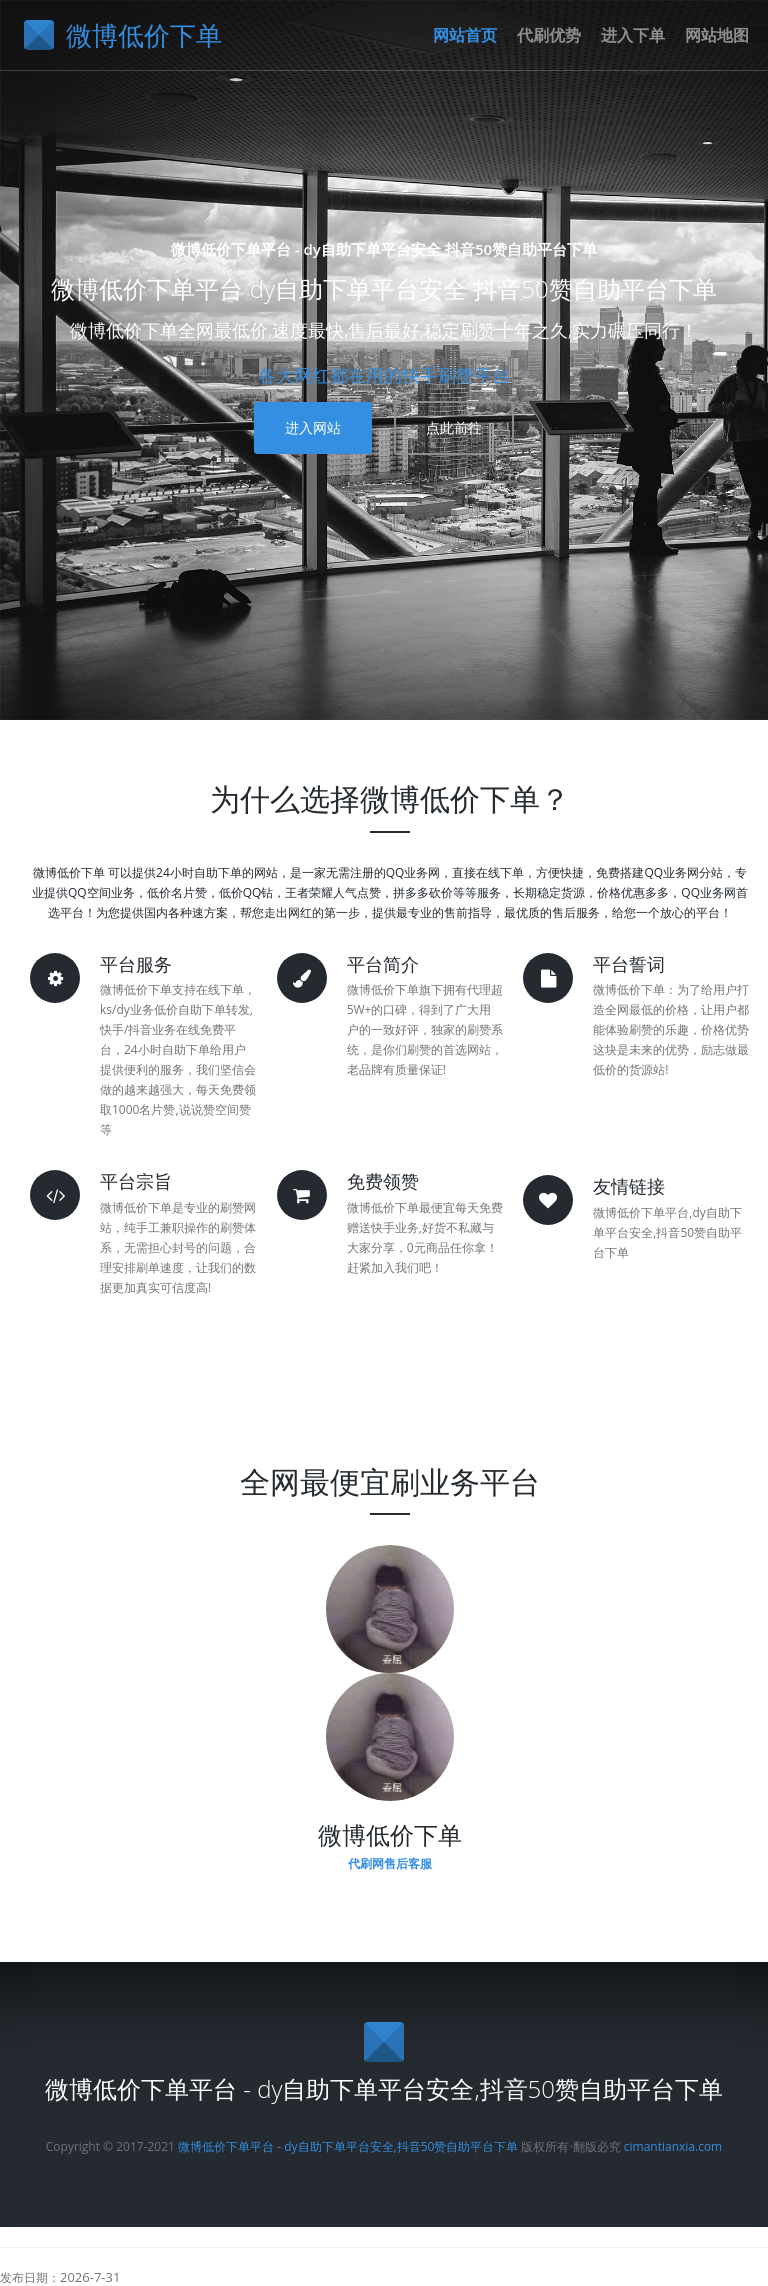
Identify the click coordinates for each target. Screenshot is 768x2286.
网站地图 (717, 35)
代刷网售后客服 (390, 1863)
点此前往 (454, 427)
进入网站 (313, 427)
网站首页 (465, 35)
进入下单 (633, 35)
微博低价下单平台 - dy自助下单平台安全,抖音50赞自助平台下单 (348, 2146)
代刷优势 (549, 35)
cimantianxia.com (673, 2146)
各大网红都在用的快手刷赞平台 (384, 375)
